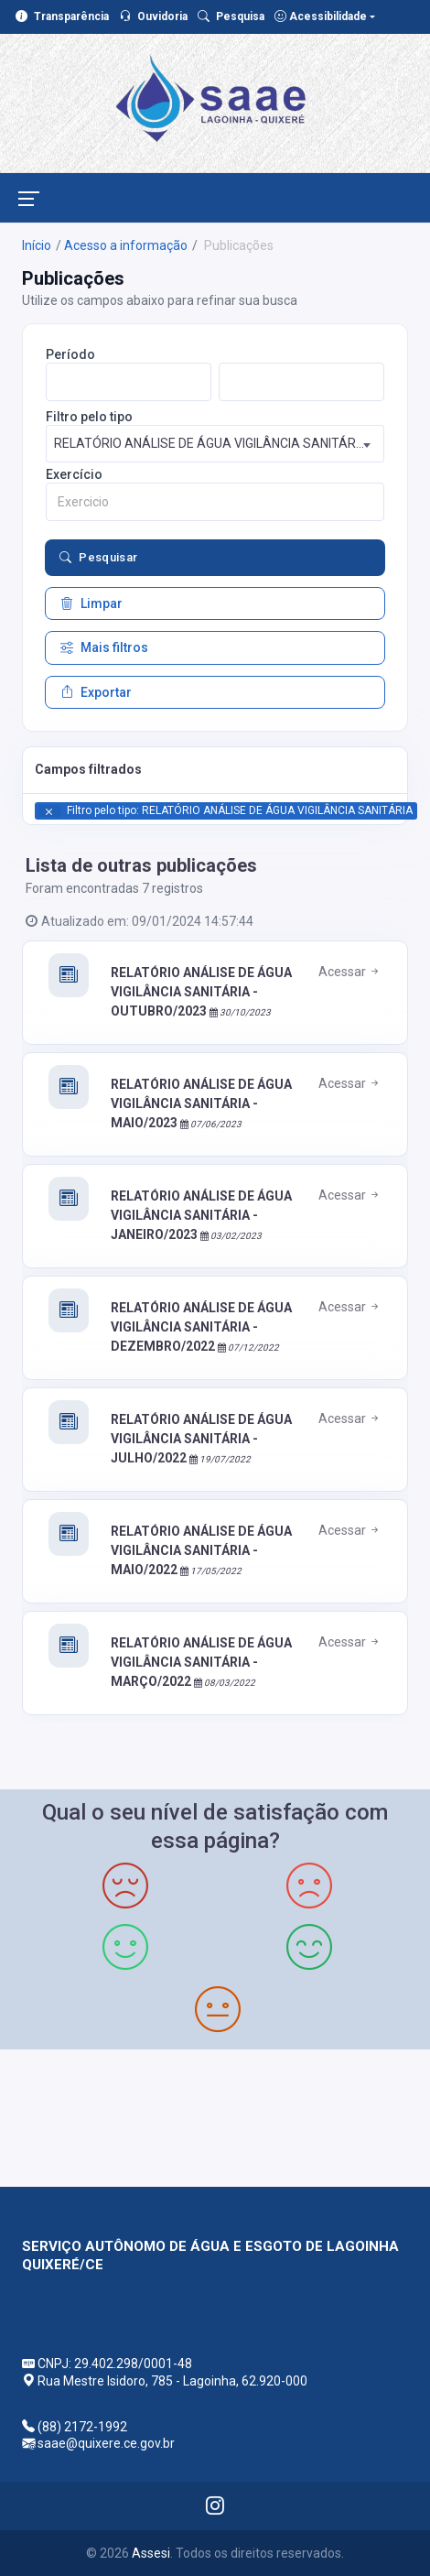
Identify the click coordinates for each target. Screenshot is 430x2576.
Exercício (74, 474)
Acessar (350, 971)
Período (70, 354)
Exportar (96, 692)
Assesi (151, 2553)
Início (36, 245)
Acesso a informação (126, 245)
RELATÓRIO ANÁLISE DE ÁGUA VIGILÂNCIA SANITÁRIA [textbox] (211, 443)
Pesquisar (98, 558)
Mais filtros (104, 647)
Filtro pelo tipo (89, 416)
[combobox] (215, 443)
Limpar (91, 603)
